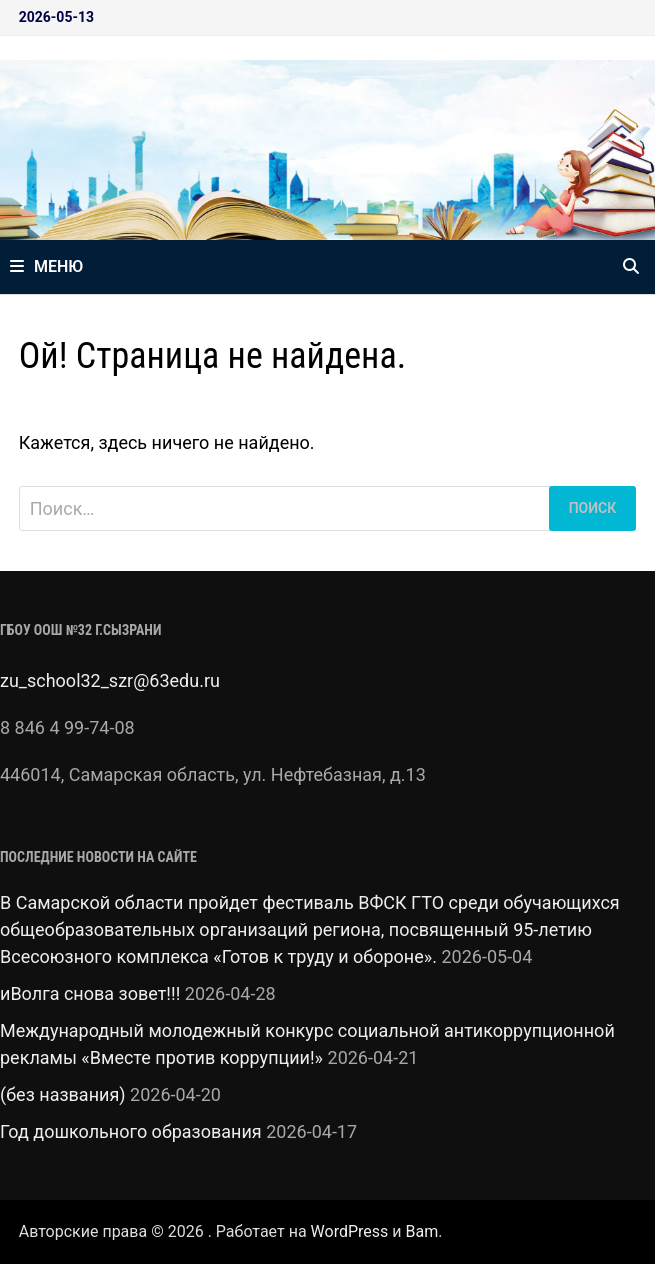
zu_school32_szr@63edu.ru (110, 680)
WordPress (350, 1231)
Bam (421, 1231)
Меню (46, 266)
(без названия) (63, 1094)
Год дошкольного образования (131, 1131)
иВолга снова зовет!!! (90, 993)
